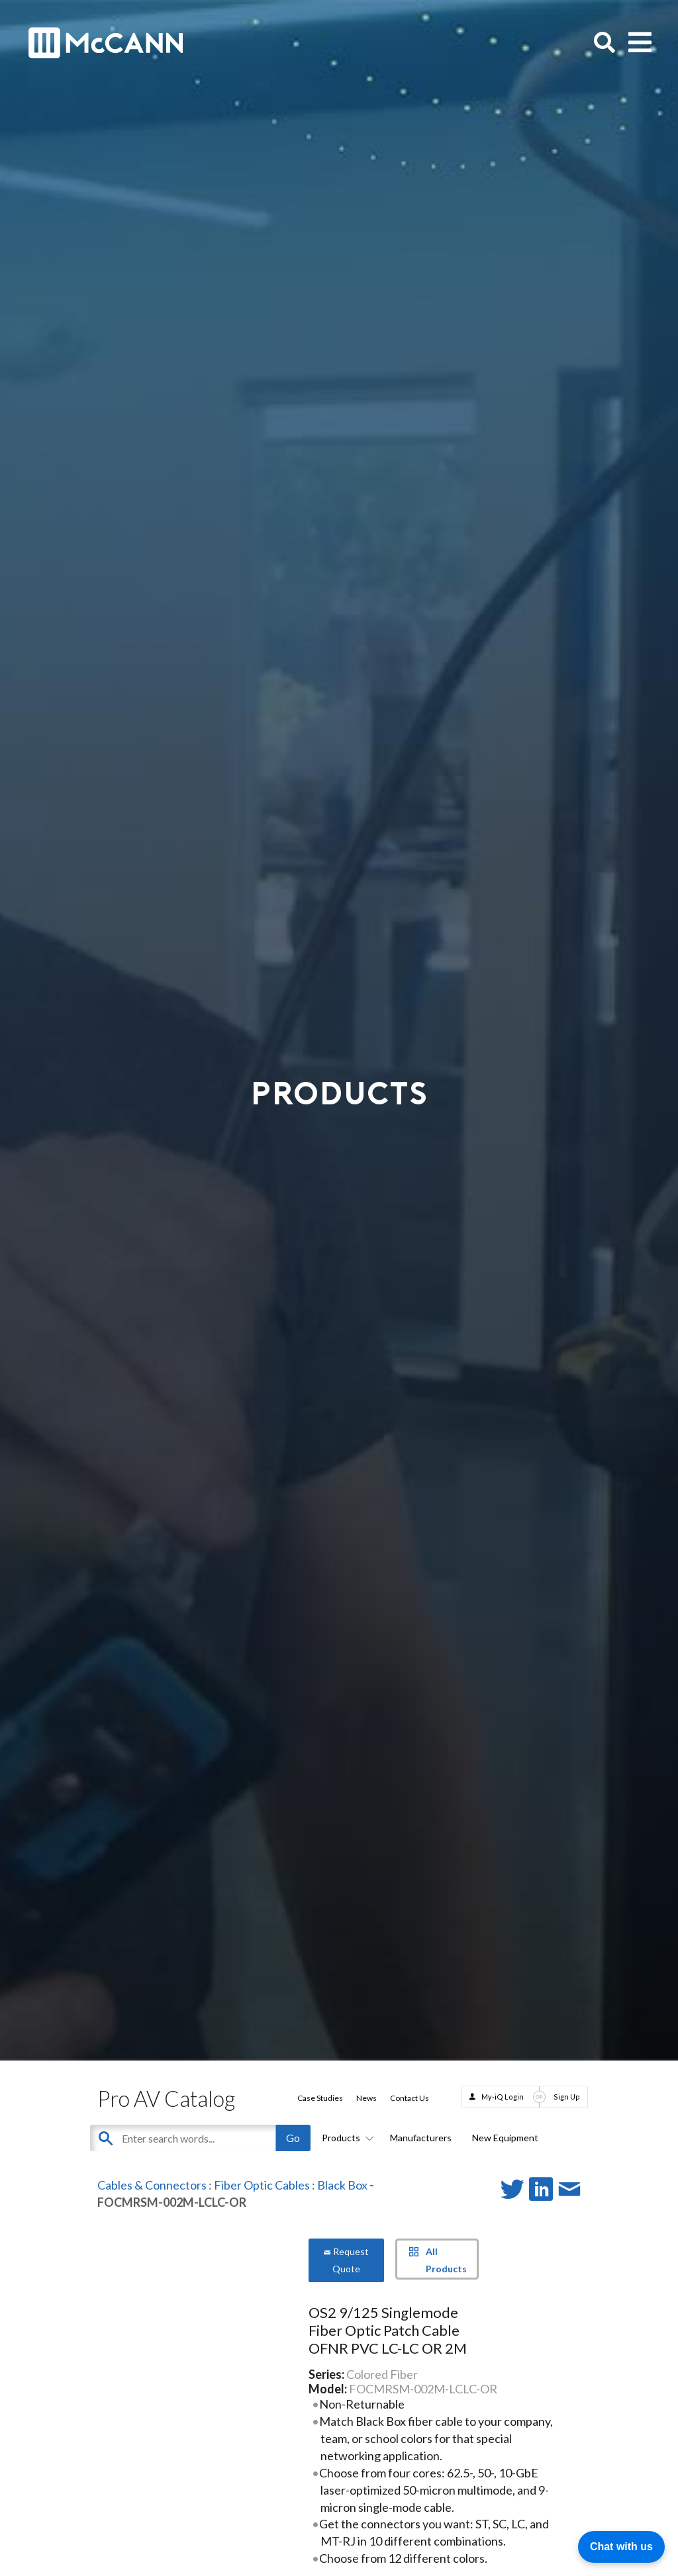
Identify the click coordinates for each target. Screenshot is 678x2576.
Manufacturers (421, 2137)
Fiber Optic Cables (262, 2185)
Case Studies (320, 2098)
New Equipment (505, 2137)
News (366, 2098)
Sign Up (567, 2096)
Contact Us (409, 2098)
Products (345, 2137)
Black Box (342, 2185)
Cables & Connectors (152, 2185)
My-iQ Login (502, 2096)
